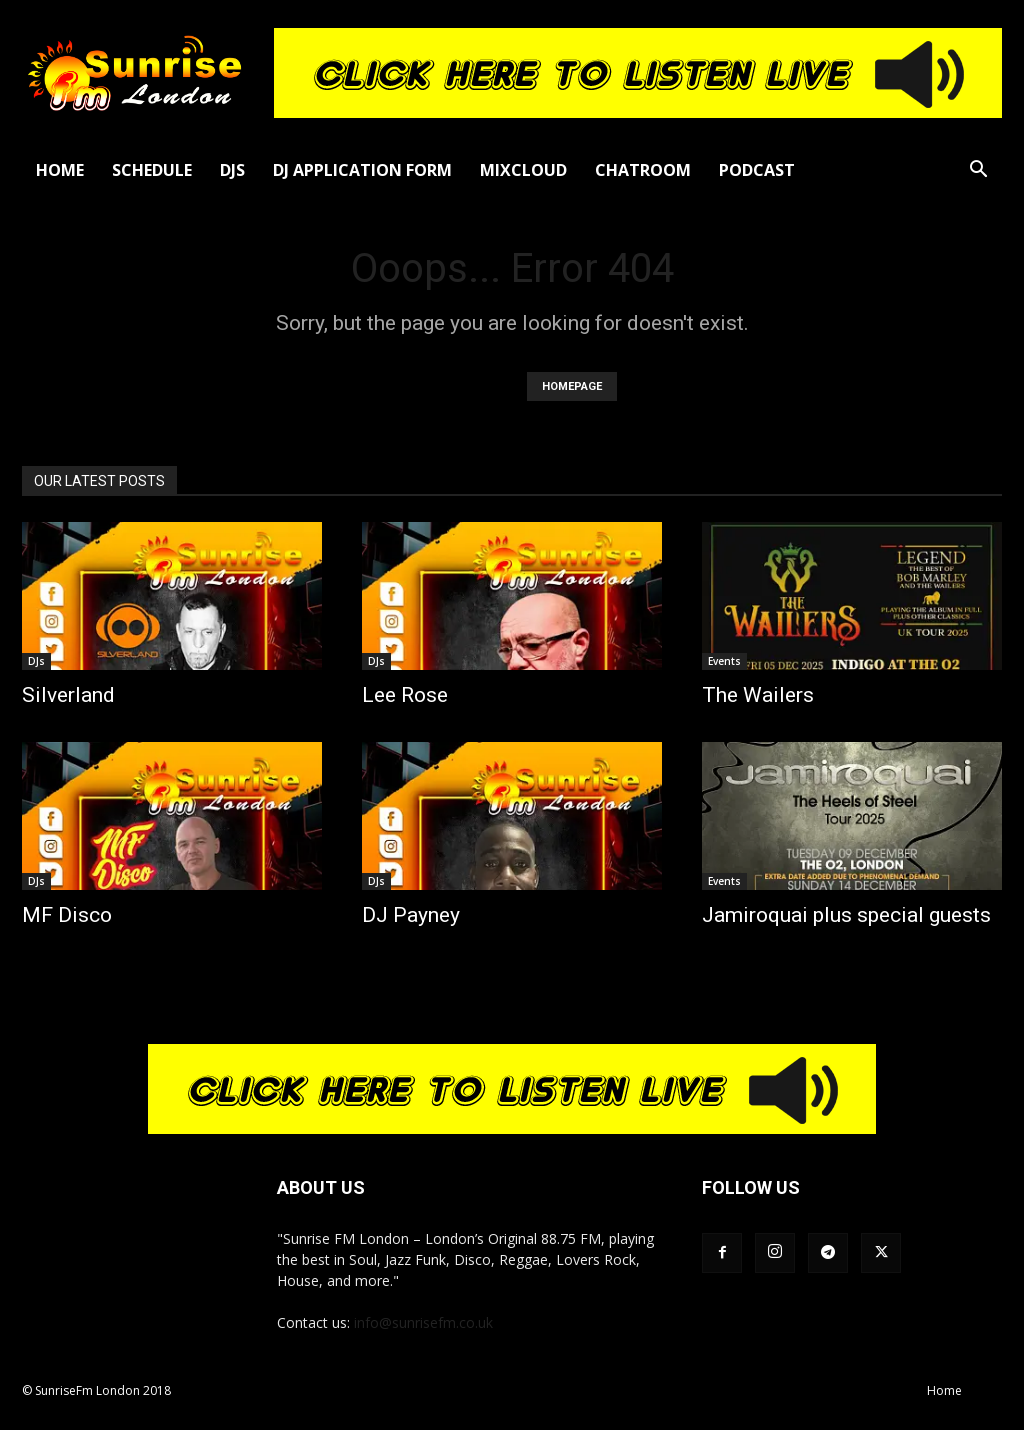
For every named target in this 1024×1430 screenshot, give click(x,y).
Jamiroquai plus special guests (846, 915)
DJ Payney (411, 915)
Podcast (757, 170)
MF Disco (67, 915)
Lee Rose (405, 695)
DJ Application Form (362, 170)
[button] (978, 171)
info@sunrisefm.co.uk (423, 1322)
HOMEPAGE (572, 386)
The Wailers (758, 695)
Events (724, 661)
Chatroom (643, 170)
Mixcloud (523, 170)
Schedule (152, 170)
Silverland (68, 695)
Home (60, 170)
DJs (232, 170)
